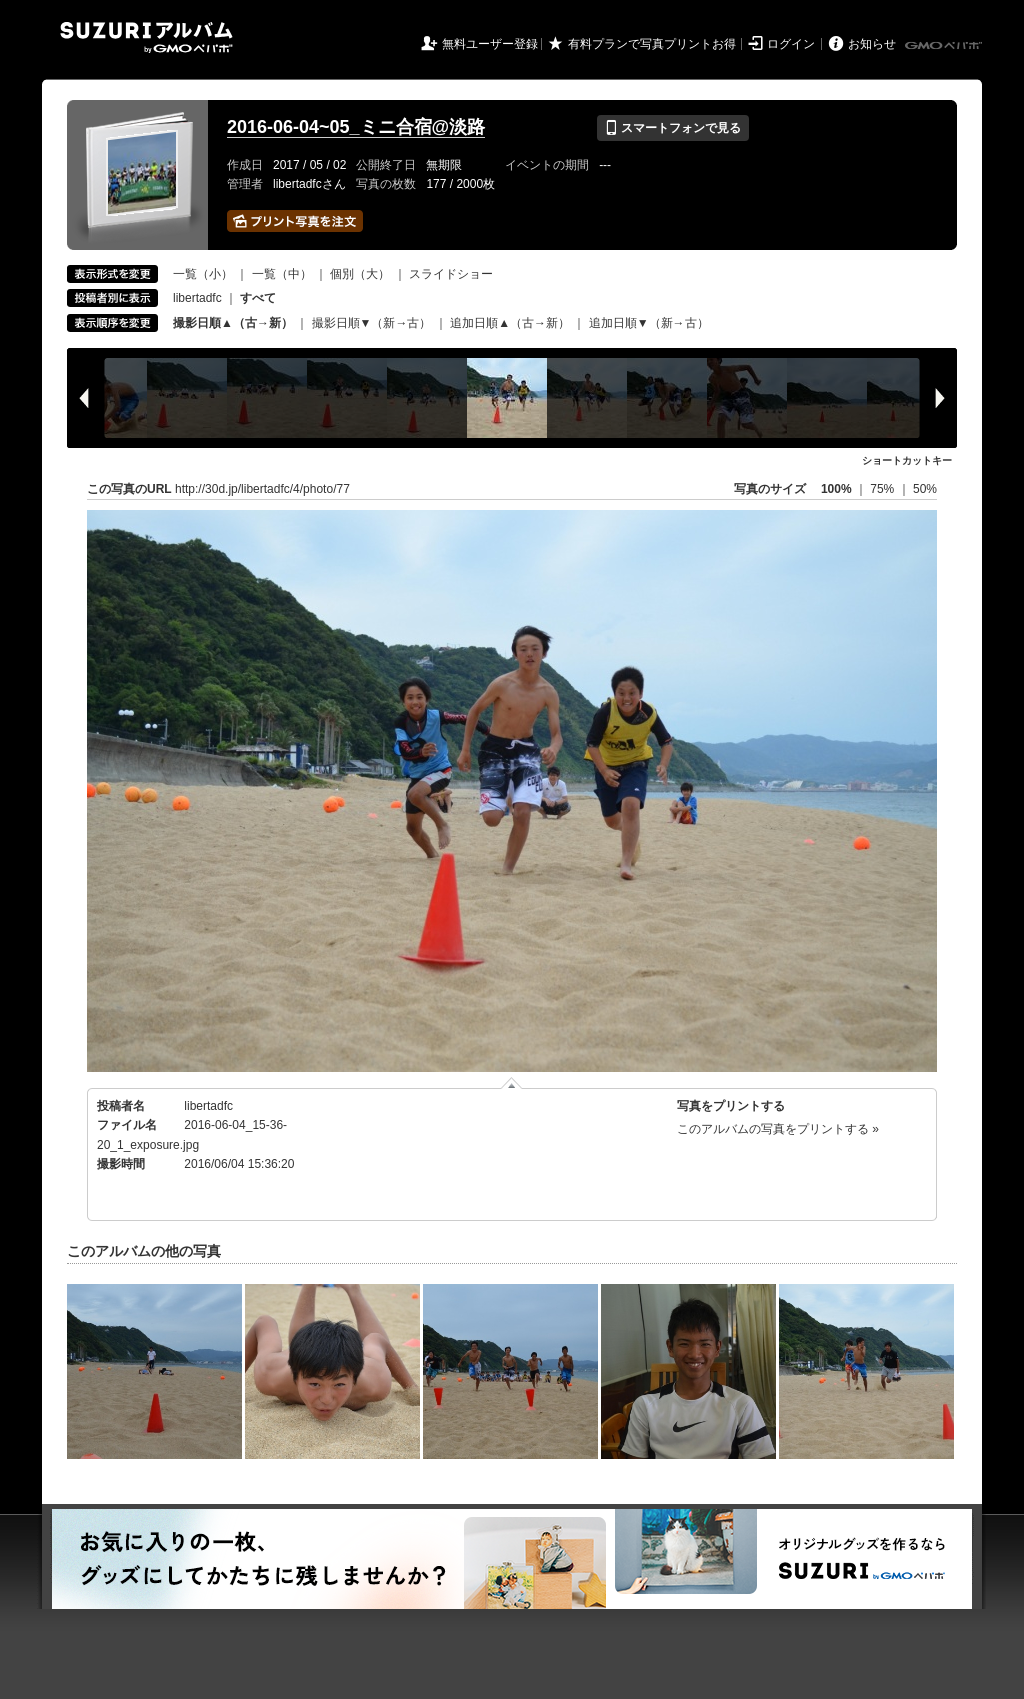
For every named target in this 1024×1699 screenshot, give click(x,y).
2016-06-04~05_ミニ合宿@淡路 (356, 127)
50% (925, 489)
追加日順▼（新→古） (649, 323)
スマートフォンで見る (672, 128)
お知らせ (872, 44)
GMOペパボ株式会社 (945, 46)
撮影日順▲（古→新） (233, 323)
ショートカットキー (907, 460)
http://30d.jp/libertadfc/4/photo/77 (262, 489)
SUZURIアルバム (146, 37)
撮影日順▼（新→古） (372, 323)
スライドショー (451, 274)
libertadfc (197, 298)
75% (883, 489)
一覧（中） (282, 274)
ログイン (791, 44)
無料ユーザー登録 (490, 44)
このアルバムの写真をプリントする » (778, 1129)
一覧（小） (203, 274)
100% (836, 489)
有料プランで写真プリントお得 (652, 44)
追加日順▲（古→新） (510, 323)
